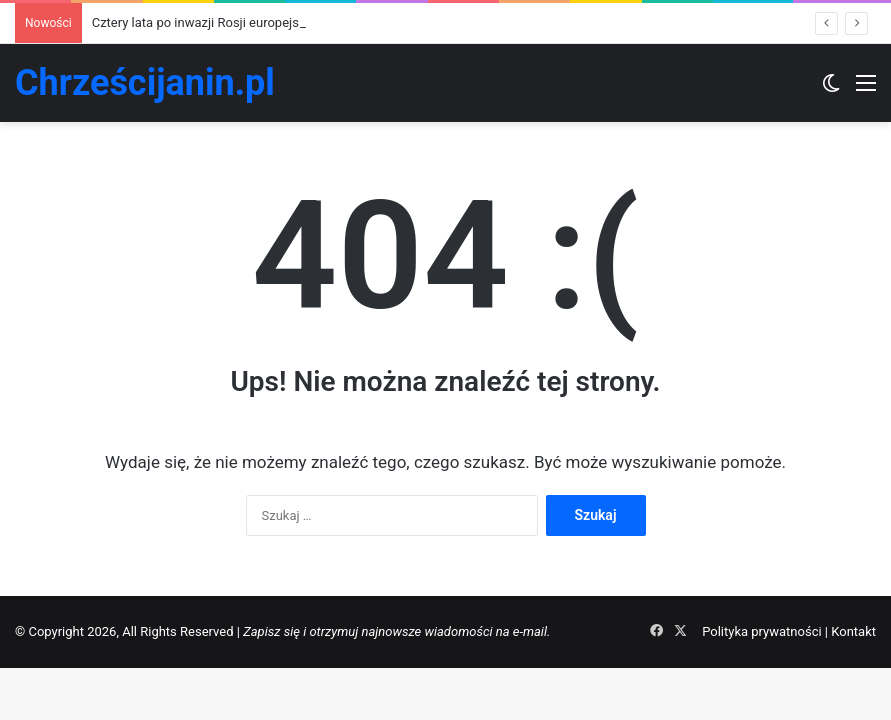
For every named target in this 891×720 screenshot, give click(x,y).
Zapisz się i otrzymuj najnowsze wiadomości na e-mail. (396, 631)
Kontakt (853, 631)
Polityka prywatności (761, 631)
